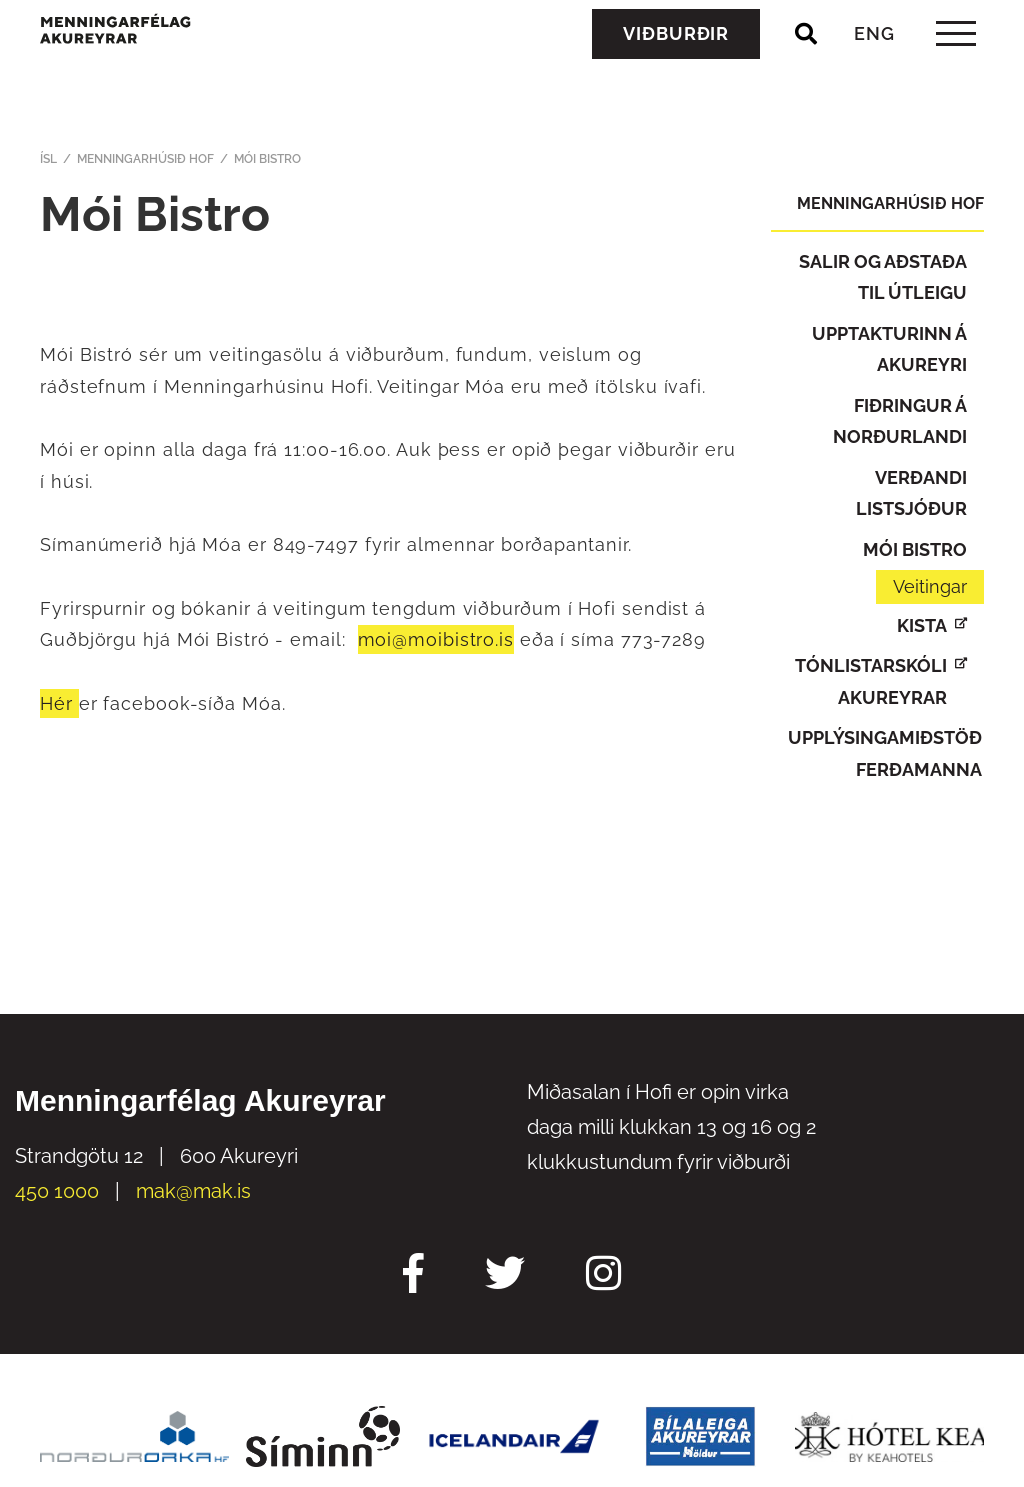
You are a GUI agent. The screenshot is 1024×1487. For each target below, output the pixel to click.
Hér (59, 703)
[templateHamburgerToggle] (955, 78)
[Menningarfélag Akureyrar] (175, 72)
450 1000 (57, 1191)
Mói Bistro (267, 159)
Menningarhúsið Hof (145, 159)
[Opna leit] (806, 79)
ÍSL (48, 159)
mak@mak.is (193, 1191)
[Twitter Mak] (505, 1276)
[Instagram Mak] (603, 1276)
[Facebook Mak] (413, 1276)
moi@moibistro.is (436, 639)
